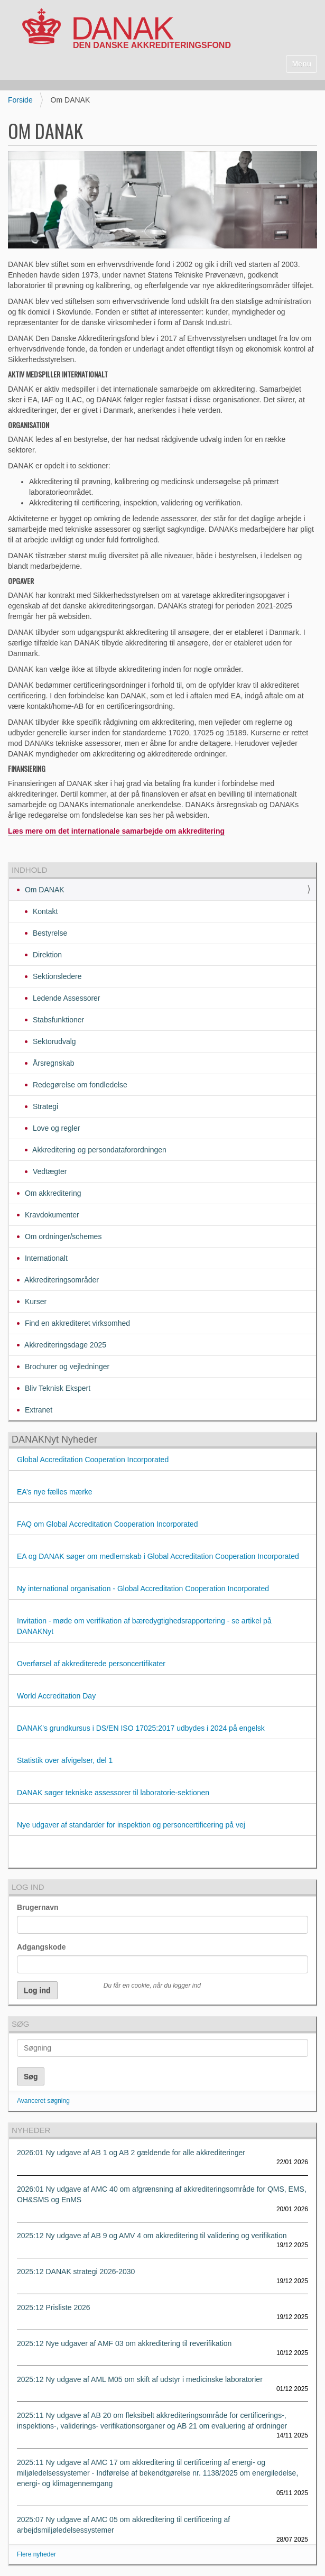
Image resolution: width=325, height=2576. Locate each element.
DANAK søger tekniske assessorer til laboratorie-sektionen (113, 1792)
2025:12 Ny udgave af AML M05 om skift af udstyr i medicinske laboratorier (140, 2379)
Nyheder (31, 2130)
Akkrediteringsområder (61, 1280)
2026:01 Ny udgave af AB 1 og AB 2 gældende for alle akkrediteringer (131, 2152)
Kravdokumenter (51, 1215)
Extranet (37, 1410)
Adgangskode (41, 1947)
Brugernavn (38, 1907)
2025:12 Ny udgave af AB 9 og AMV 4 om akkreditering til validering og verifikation (152, 2235)
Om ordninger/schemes (62, 1236)
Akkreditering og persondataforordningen (98, 1150)
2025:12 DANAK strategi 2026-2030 (76, 2271)
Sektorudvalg (53, 1041)
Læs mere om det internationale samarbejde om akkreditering (116, 831)
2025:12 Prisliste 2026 (53, 2307)
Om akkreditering (52, 1193)
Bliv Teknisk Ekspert (56, 1388)
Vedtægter (49, 1171)
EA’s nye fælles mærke (54, 1492)
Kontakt (44, 911)
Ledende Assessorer (65, 998)
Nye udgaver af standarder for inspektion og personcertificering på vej (132, 1825)
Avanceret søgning (43, 2100)
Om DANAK (43, 889)
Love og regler (55, 1128)
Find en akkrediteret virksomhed (76, 1323)
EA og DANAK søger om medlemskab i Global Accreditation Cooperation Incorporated (158, 1556)
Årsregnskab (52, 1063)
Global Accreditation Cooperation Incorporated (93, 1459)
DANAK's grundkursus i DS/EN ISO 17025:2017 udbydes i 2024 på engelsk (142, 1728)
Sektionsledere (56, 976)
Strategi (44, 1106)
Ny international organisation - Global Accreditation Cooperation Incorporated (143, 1588)
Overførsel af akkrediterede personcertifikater (91, 1663)
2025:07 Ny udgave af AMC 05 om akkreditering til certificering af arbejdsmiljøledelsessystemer (123, 2524)
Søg (20, 2023)
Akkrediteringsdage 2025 (64, 1345)
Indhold (30, 869)
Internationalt (45, 1258)
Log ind (28, 1886)
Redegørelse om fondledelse (79, 1085)
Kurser (35, 1301)
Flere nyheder (36, 2554)
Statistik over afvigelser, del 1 (65, 1760)
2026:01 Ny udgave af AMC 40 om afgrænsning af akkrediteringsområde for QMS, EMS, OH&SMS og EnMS (162, 2194)
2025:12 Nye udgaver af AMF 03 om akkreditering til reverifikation (124, 2343)
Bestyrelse (49, 933)
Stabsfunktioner (57, 1019)
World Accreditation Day (56, 1696)
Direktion (46, 954)
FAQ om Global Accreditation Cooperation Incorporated (107, 1524)
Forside (20, 100)
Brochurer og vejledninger (66, 1366)
